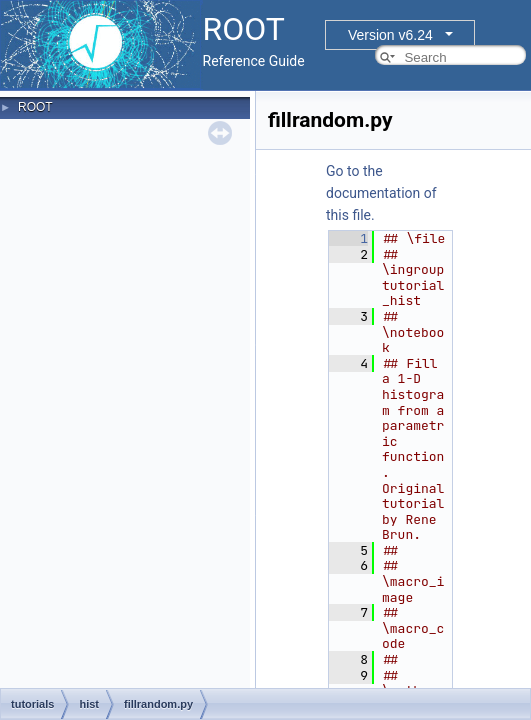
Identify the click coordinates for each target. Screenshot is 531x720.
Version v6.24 (390, 35)
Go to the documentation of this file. (381, 193)
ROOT (35, 107)
